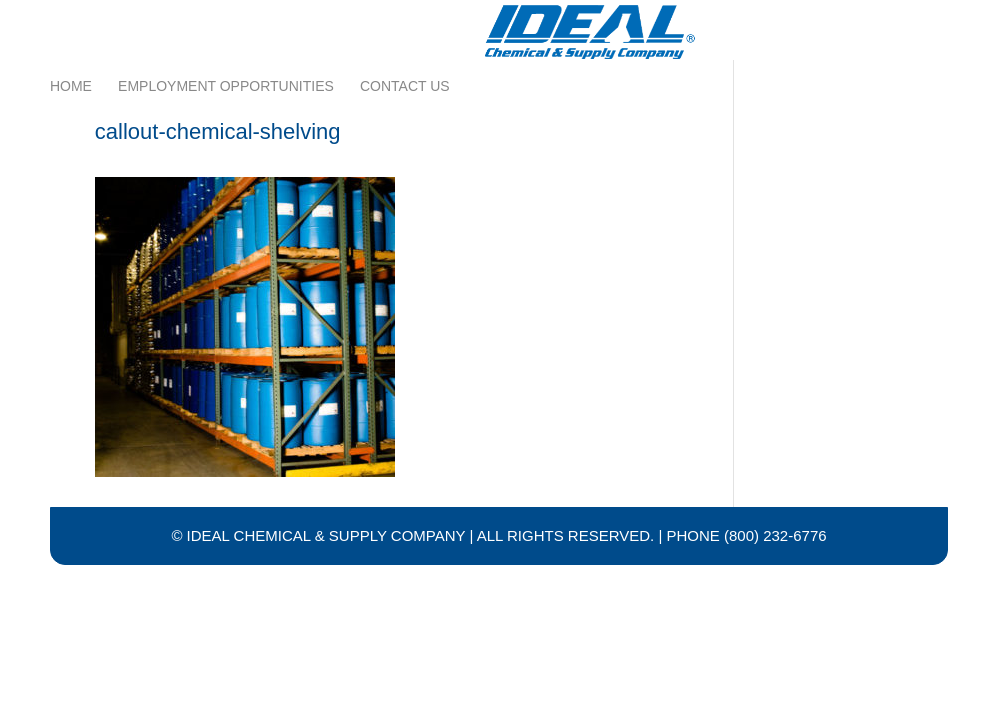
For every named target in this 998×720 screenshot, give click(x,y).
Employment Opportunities (226, 22)
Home (71, 22)
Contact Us (405, 22)
